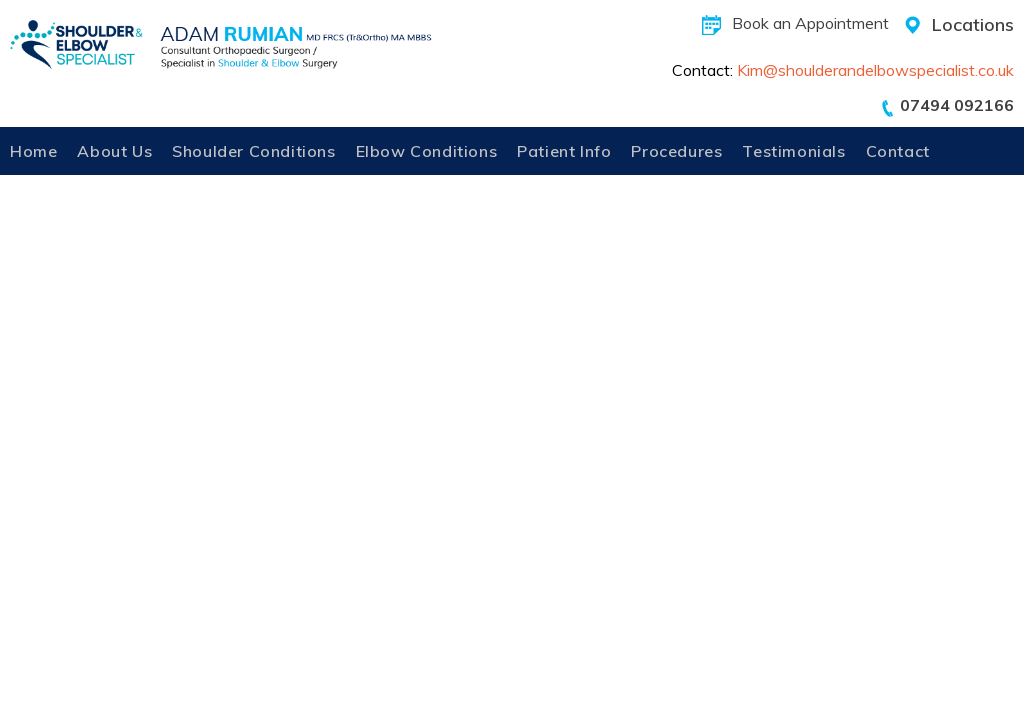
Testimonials (793, 151)
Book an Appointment (810, 23)
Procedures (676, 151)
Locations (973, 24)
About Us (114, 151)
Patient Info (564, 151)
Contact (898, 151)
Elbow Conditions (427, 151)
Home (33, 151)
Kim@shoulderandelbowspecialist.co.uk (875, 70)
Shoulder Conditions (253, 151)
